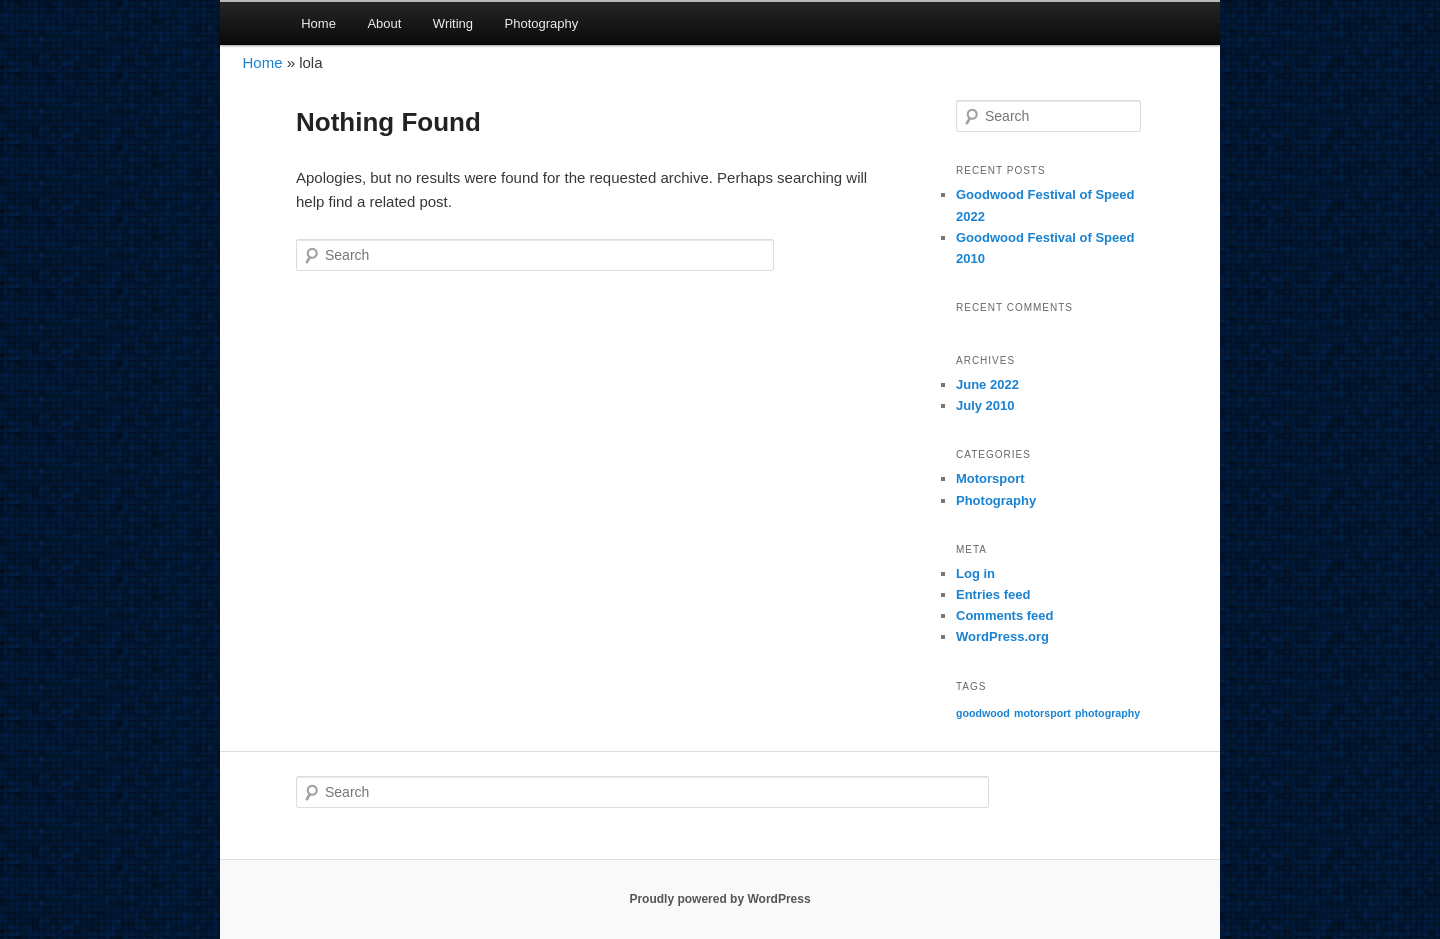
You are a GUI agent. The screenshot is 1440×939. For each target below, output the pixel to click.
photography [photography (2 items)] (1107, 713)
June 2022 (987, 384)
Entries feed (993, 594)
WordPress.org (1002, 636)
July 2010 (985, 405)
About (384, 23)
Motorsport (990, 478)
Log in (975, 573)
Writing (453, 23)
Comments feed (1005, 615)
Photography (542, 23)
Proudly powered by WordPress (719, 899)
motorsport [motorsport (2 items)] (1042, 713)
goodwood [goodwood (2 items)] (983, 713)
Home (318, 23)
